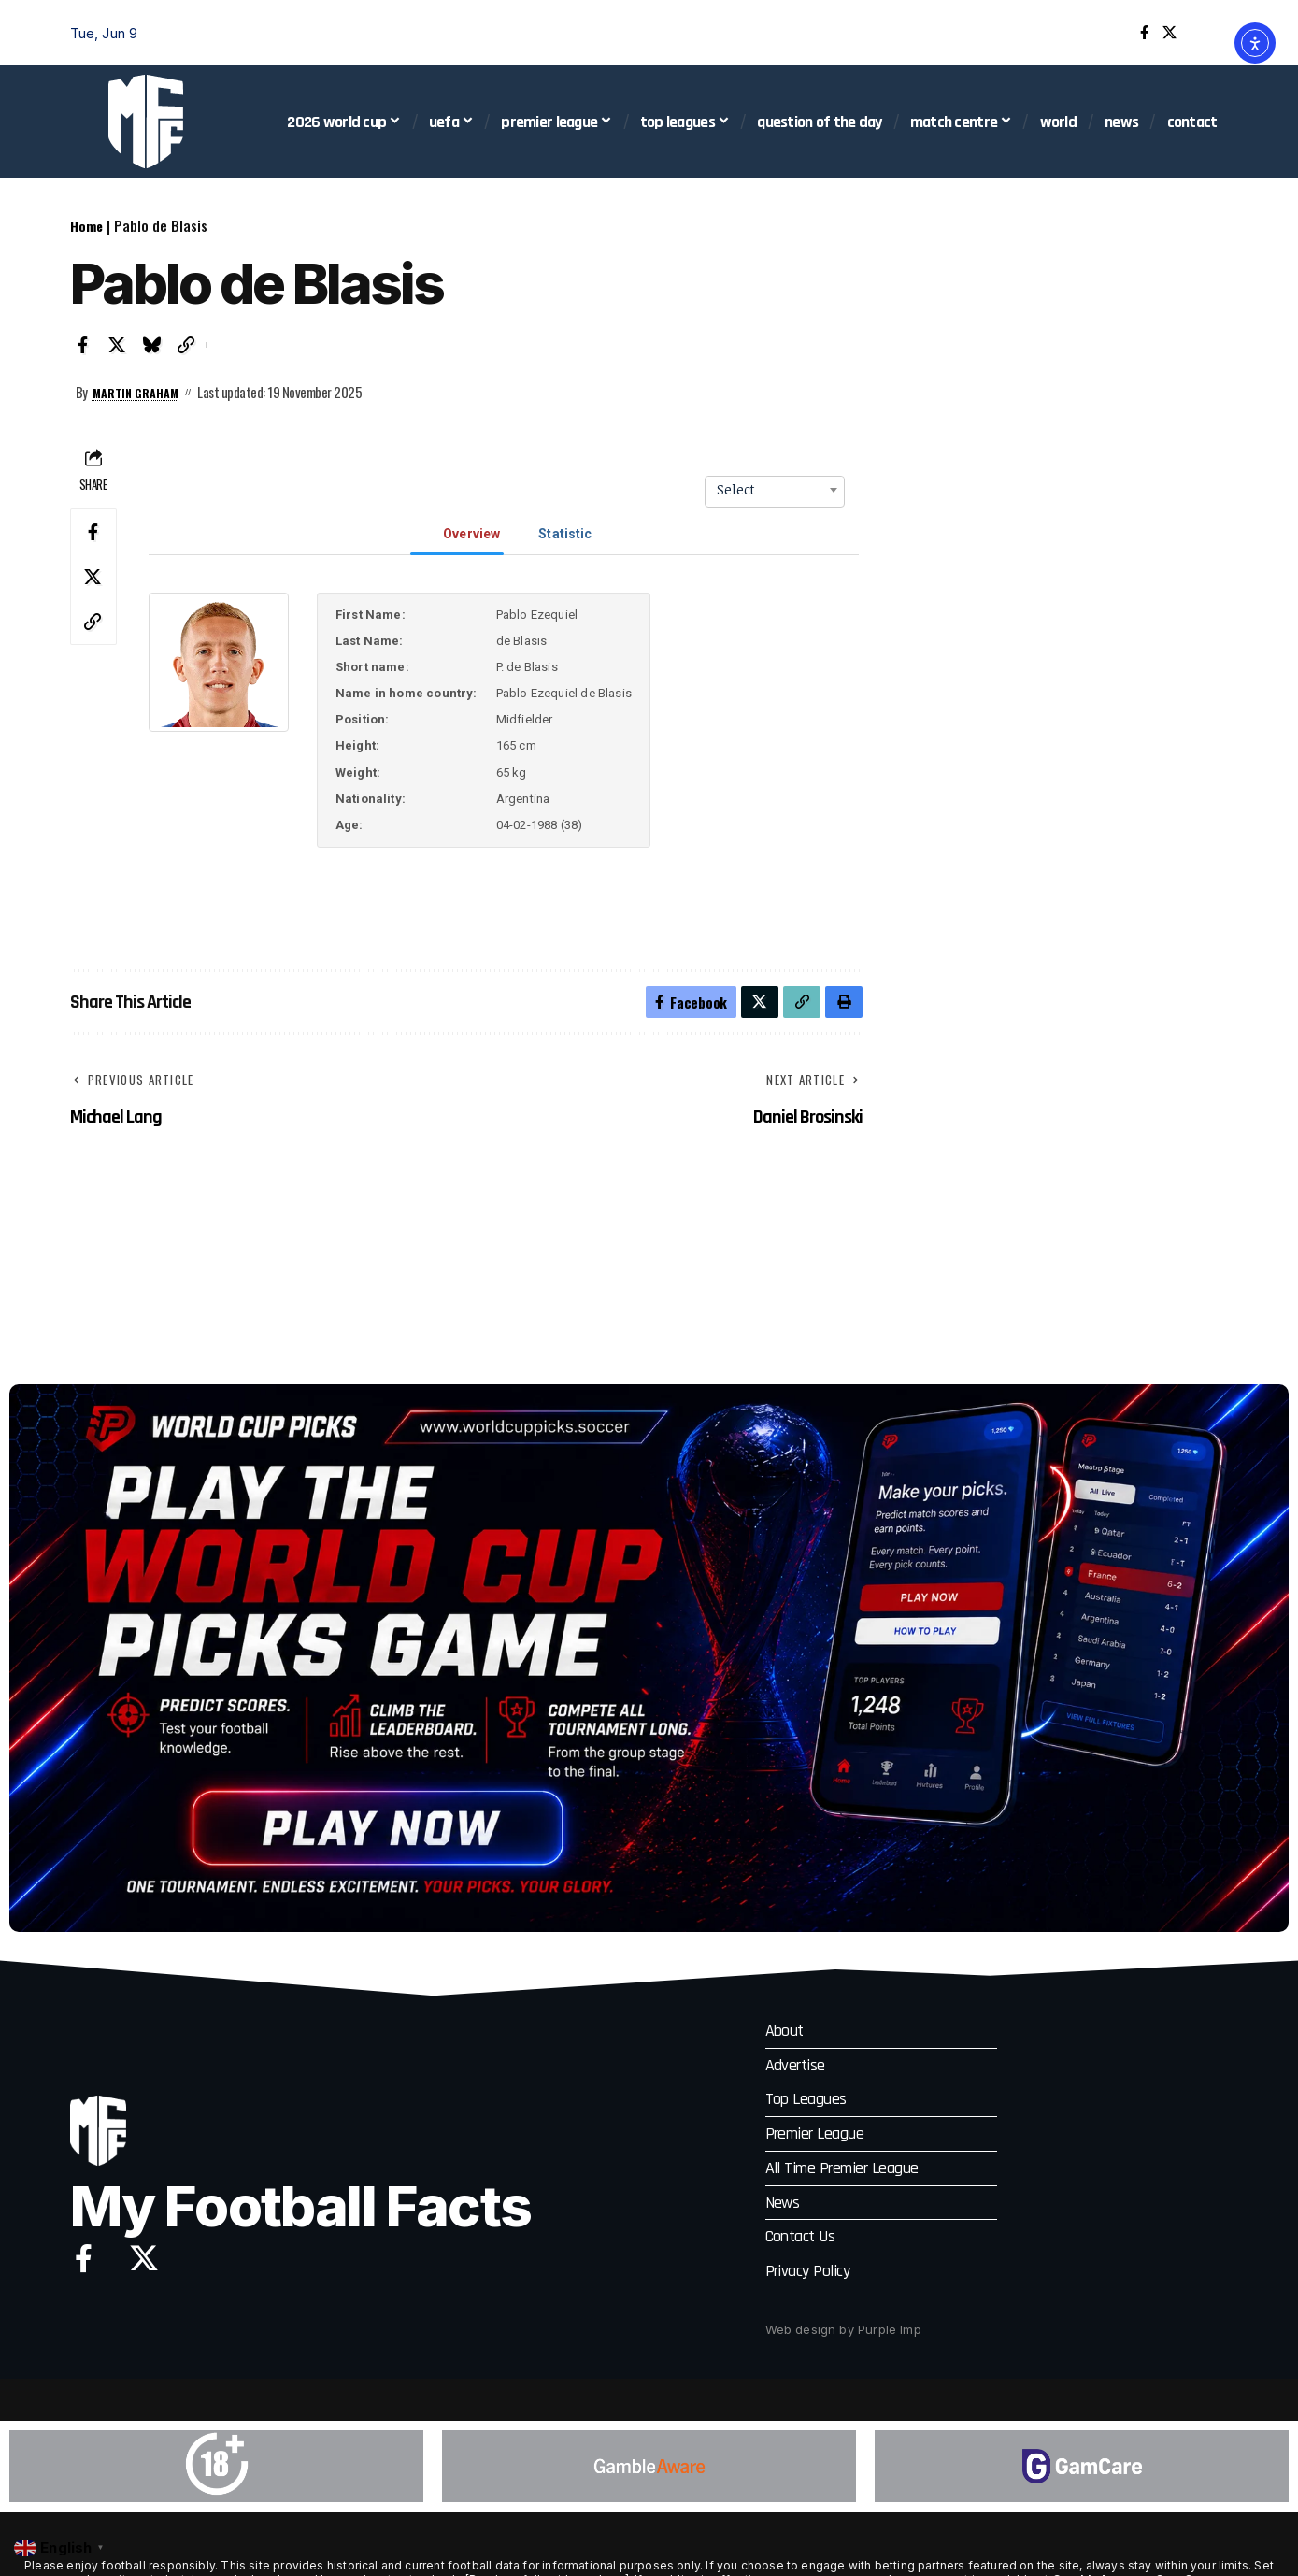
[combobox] (775, 490)
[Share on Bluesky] (152, 345)
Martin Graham (142, 391)
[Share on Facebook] (83, 345)
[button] (1214, 33)
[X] (1169, 33)
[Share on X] (118, 345)
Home (87, 225)
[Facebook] (1144, 33)
